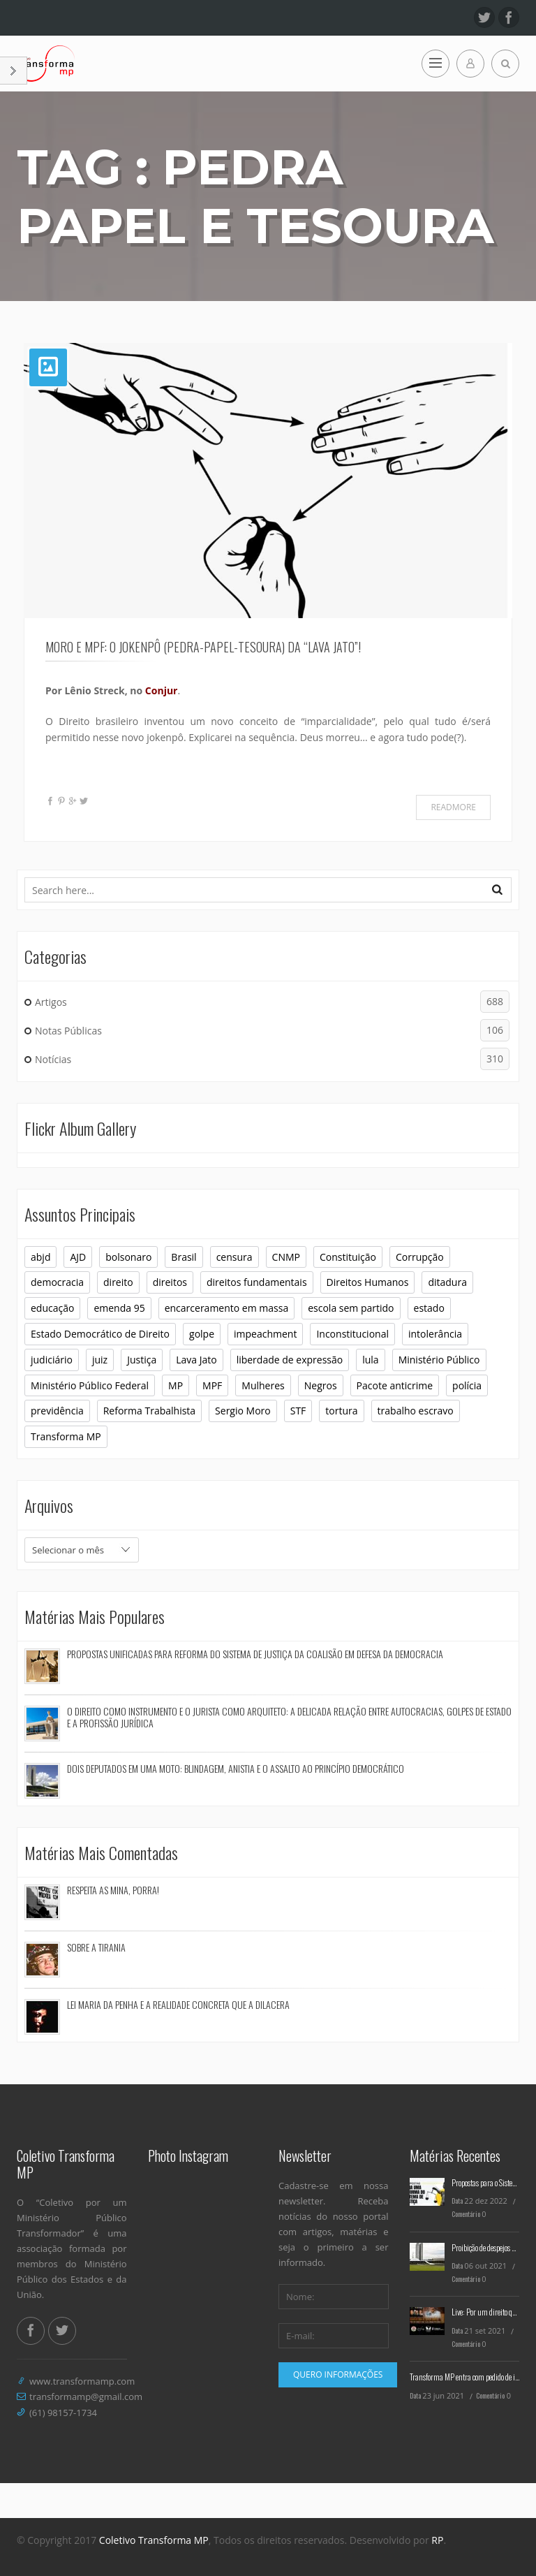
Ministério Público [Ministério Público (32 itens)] (439, 1359)
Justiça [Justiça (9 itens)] (141, 1359)
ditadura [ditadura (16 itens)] (447, 1282)
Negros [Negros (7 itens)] (320, 1385)
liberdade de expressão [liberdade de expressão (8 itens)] (290, 1359)
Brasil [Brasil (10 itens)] (183, 1257)
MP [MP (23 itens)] (175, 1385)
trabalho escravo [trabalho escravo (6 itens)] (416, 1410)
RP (437, 2540)
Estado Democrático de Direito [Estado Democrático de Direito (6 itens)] (100, 1333)
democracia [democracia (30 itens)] (57, 1282)
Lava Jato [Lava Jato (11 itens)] (196, 1359)
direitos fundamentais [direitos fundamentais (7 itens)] (257, 1282)
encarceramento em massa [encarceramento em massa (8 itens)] (227, 1308)
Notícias (272, 1059)
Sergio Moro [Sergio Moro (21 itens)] (243, 1410)
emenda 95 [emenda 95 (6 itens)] (119, 1308)
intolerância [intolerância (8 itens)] (435, 1333)
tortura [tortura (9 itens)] (341, 1410)
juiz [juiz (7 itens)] (99, 1359)
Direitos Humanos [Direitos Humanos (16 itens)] (368, 1282)
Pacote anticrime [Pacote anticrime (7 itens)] (395, 1385)
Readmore (453, 807)
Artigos (272, 1001)
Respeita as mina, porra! (113, 1889)
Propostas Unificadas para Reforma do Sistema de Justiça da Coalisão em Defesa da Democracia (255, 1653)
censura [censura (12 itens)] (234, 1257)
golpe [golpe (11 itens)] (201, 1333)
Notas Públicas (272, 1030)
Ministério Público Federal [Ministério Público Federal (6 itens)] (90, 1385)
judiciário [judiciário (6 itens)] (52, 1359)
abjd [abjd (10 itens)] (40, 1257)
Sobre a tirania (96, 1947)
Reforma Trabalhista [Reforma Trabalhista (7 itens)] (149, 1410)
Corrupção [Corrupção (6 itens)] (420, 1257)
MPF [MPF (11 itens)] (212, 1385)
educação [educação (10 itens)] (52, 1308)
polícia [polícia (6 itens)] (467, 1385)
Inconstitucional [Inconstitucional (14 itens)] (352, 1333)
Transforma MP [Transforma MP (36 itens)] (66, 1436)
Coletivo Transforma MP (154, 2540)
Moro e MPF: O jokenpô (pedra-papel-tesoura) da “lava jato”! (203, 647)
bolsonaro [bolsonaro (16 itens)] (128, 1257)
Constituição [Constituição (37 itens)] (348, 1257)
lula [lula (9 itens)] (370, 1359)
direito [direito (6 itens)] (118, 1282)
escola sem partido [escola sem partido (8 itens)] (351, 1308)
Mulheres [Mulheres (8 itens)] (262, 1385)
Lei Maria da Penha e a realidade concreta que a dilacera (178, 2004)
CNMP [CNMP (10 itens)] (286, 1257)
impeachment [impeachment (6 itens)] (265, 1333)
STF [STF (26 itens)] (298, 1410)
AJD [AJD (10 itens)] (78, 1257)
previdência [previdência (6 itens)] (57, 1410)
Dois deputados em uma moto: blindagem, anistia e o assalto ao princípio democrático (235, 1768)
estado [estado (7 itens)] (429, 1308)
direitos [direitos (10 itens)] (170, 1282)
